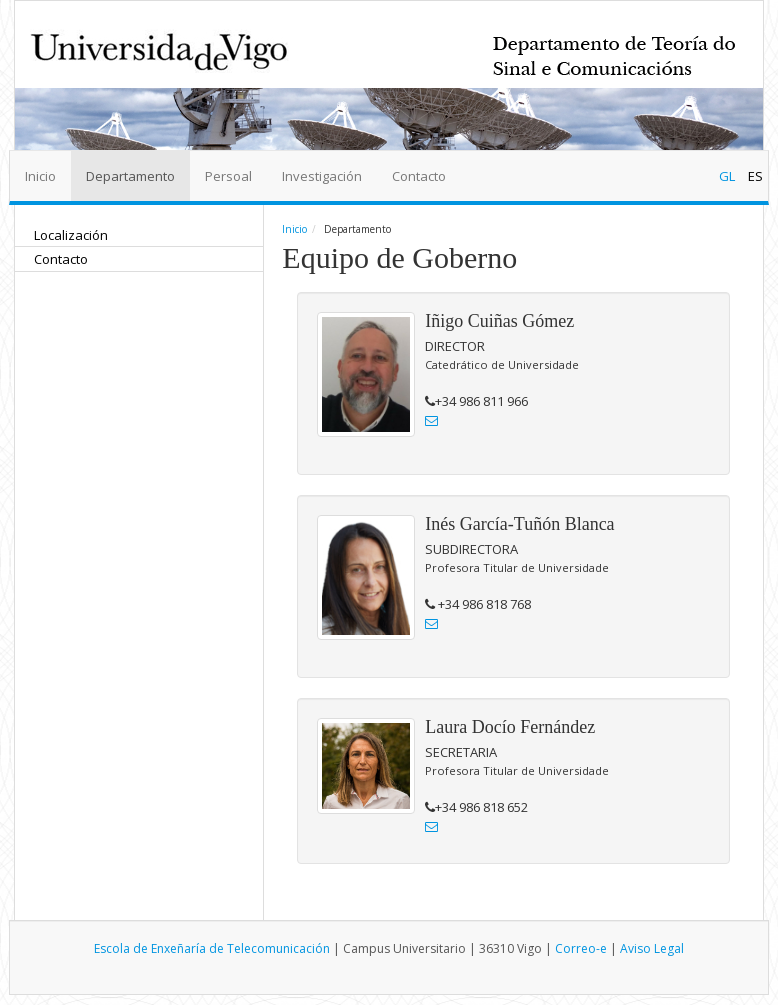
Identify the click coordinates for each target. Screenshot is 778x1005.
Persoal (228, 176)
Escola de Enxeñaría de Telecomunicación (212, 948)
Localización (71, 235)
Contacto (419, 176)
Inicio (40, 176)
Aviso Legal (652, 948)
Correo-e (581, 948)
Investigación (322, 176)
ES (755, 176)
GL (728, 176)
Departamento (130, 176)
